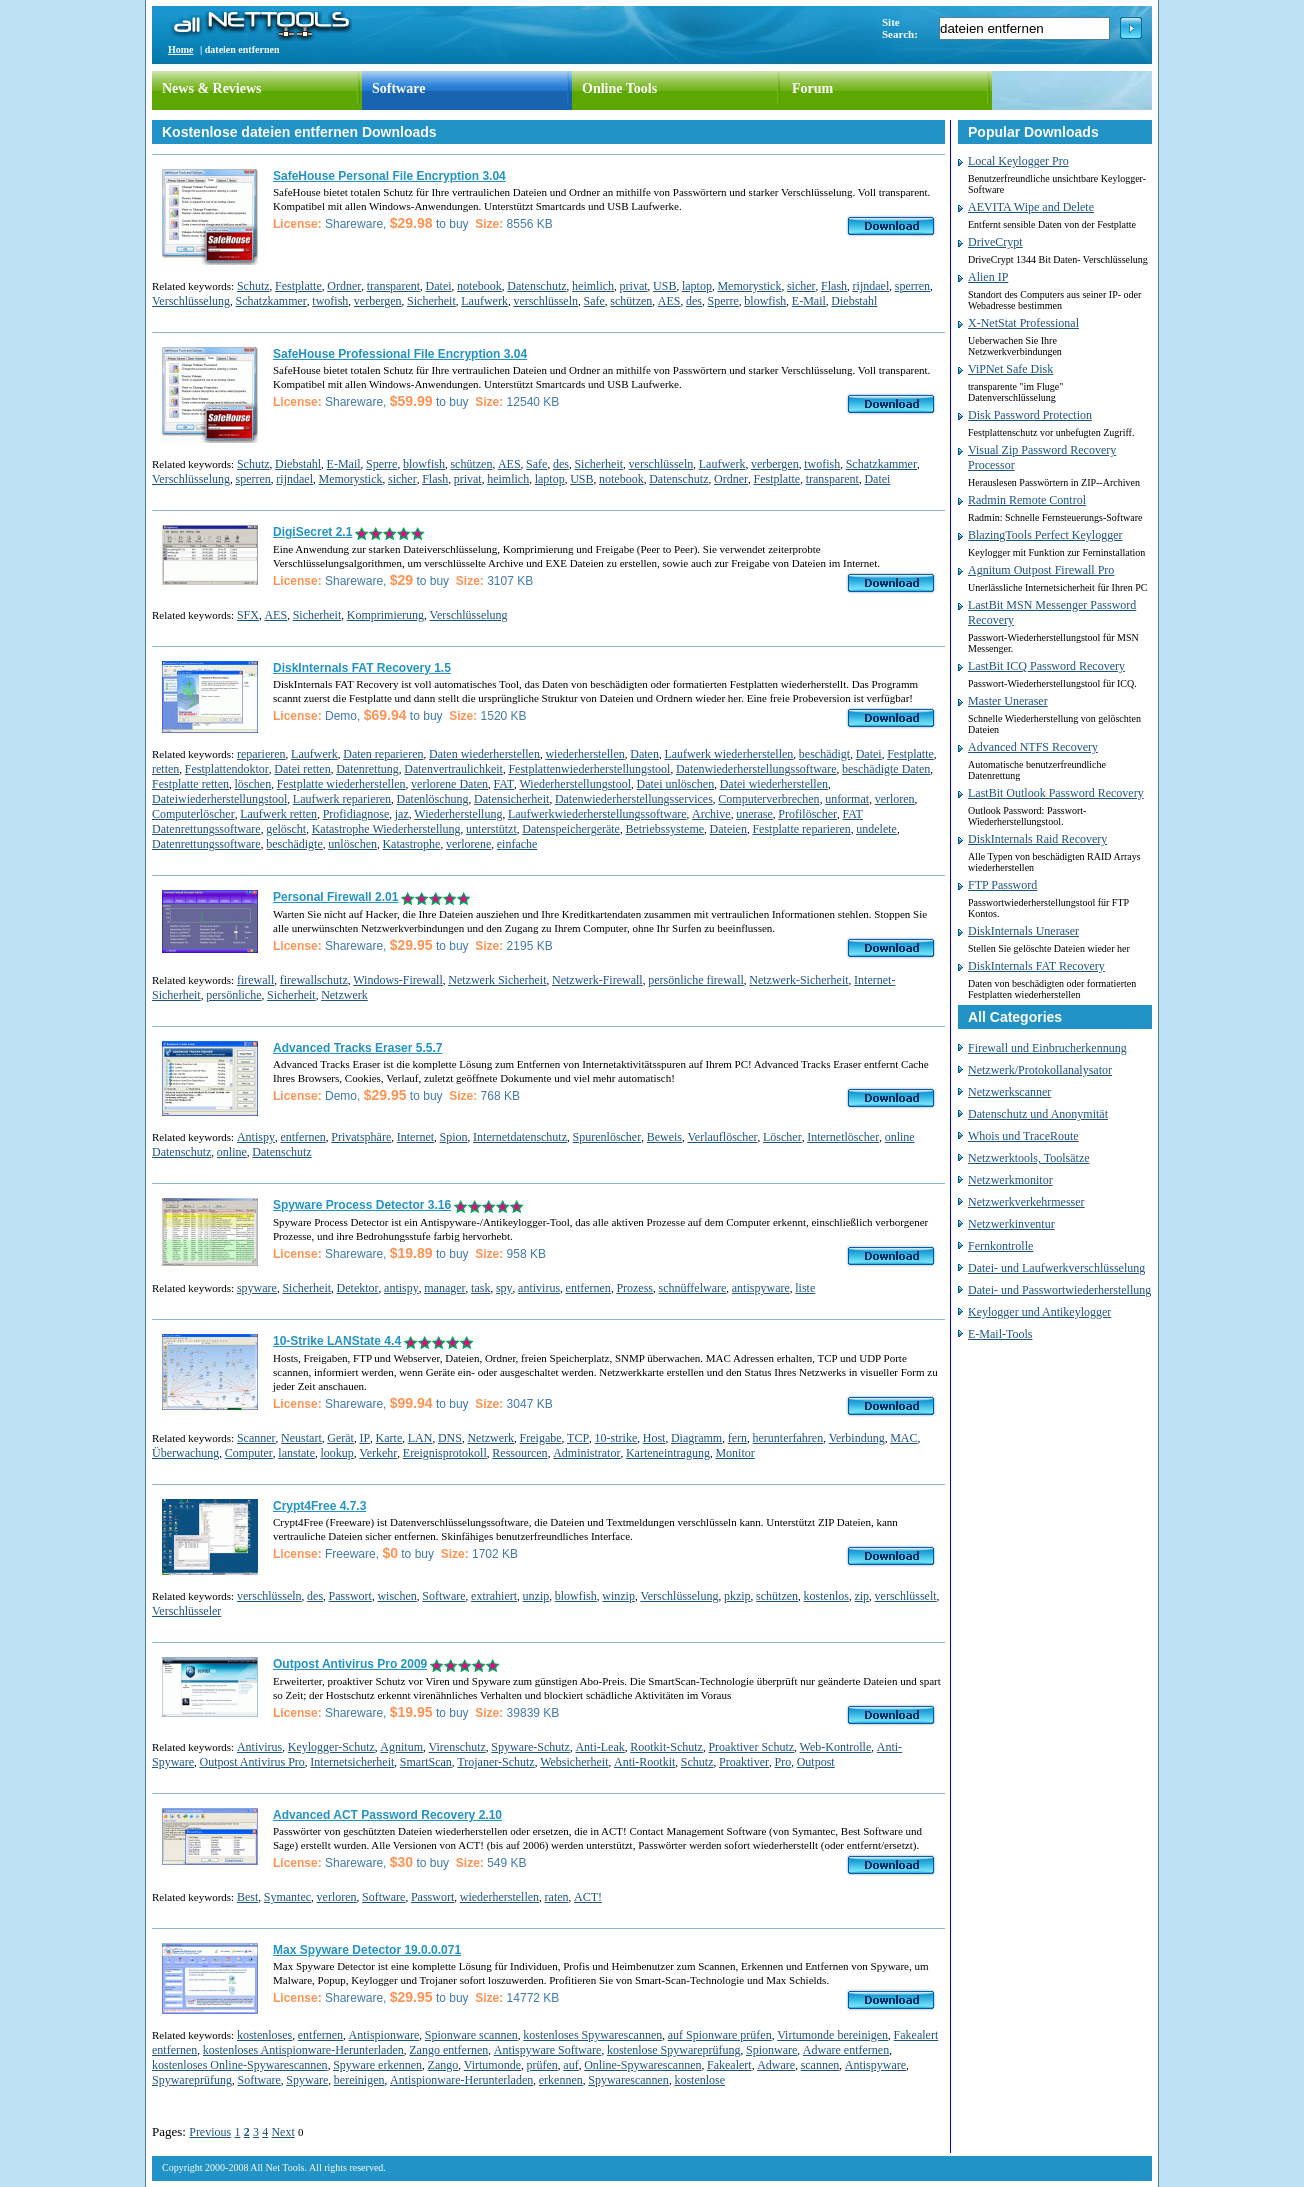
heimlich (593, 286)
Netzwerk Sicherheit (497, 980)
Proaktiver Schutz (751, 1747)
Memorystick (749, 286)
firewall (255, 980)
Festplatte (298, 286)
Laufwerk (484, 301)
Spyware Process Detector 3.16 (362, 1205)
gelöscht (286, 829)
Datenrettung (367, 769)
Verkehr (378, 1453)
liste (805, 1288)
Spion (454, 1137)
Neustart (301, 1438)
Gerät (340, 1438)
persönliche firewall (696, 980)
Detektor (358, 1288)
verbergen (378, 301)
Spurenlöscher (607, 1137)
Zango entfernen (448, 2050)
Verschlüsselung (191, 301)
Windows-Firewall (398, 980)
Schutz (253, 286)
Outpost (816, 1762)
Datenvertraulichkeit (453, 769)
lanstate (296, 1453)
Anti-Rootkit (644, 1762)
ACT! (588, 1897)
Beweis (664, 1137)
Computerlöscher (193, 814)
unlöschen (352, 844)
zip (861, 1596)
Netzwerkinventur (1011, 1224)
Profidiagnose (356, 814)
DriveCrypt (995, 242)
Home (181, 49)
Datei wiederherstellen (774, 784)
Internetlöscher (843, 1137)
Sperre (723, 301)
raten (557, 1897)
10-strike (616, 1438)
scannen (820, 2065)
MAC (903, 1438)
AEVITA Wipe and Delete (1031, 207)
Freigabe (541, 1438)
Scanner (256, 1438)
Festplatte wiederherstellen (341, 784)
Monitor (734, 1453)
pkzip (737, 1596)
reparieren (261, 754)
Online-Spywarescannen (642, 2065)
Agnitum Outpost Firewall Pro (1041, 570)
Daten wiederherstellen (484, 754)
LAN (420, 1438)
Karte (389, 1438)
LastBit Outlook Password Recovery (1056, 793)
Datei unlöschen (676, 784)
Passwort (350, 1596)
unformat (847, 799)
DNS (450, 1438)
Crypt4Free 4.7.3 (319, 1506)
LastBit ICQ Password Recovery (1046, 666)
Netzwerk (344, 995)
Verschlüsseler (186, 1611)
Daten (644, 754)
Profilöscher (807, 814)
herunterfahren (788, 1438)
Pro (783, 1762)
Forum (812, 88)
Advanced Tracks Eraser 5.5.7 (357, 1048)
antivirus (539, 1288)
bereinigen (359, 2080)
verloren (895, 799)
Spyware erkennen (377, 2065)
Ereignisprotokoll (445, 1453)
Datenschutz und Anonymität (1038, 1114)
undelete (876, 829)
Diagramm (696, 1438)
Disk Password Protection (1030, 415)
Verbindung (857, 1438)
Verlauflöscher (723, 1137)
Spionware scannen (471, 2035)
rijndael (871, 286)
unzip (536, 1596)
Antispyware (875, 2065)
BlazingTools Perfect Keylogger (1045, 535)
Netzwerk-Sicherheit (798, 980)
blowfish (765, 301)
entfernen (302, 1137)
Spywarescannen (628, 2080)
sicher (801, 286)
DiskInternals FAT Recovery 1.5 (362, 668)
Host (654, 1438)
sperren (912, 286)
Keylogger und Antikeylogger (1039, 1312)
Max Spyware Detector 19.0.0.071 (367, 1950)
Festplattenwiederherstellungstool (589, 769)
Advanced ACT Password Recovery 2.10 (387, 1815)
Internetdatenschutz (520, 1137)
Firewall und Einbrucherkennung (1047, 1048)
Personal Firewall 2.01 (335, 897)
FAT (504, 784)
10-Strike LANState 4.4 (337, 1341)
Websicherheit (574, 1762)
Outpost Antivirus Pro (252, 1762)
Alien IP (988, 277)
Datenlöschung (433, 799)
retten (165, 769)
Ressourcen (519, 1453)
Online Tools (619, 88)
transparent (393, 286)
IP (364, 1438)
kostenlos (826, 1596)
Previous (210, 2132)
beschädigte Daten (886, 769)
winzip (618, 1596)
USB (664, 286)
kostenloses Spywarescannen (592, 2035)
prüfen (542, 2065)
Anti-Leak (599, 1747)
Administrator (586, 1453)
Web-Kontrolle (836, 1747)
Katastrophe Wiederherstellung (386, 829)
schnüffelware (693, 1288)
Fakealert (729, 2065)
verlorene (468, 844)
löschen (252, 784)
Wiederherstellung (458, 814)
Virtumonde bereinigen (832, 2035)
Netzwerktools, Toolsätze (1029, 1158)
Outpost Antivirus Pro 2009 (350, 1664)
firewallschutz (314, 980)
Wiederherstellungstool (576, 784)
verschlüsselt (906, 1596)
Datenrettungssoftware (206, 844)
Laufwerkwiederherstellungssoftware (597, 814)
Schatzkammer (271, 301)
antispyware (761, 1288)
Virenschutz (457, 1747)
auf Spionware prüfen (720, 2035)
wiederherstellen (584, 754)
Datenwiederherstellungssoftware (756, 769)
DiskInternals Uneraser (1023, 931)
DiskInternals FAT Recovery (1036, 966)
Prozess (634, 1288)
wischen (396, 1596)
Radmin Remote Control (1027, 500)
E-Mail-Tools (1000, 1334)
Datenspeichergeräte (571, 829)
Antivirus (259, 1747)
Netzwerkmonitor (1010, 1180)
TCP (578, 1438)
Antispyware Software (548, 2050)
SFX (248, 615)
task (480, 1288)
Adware (776, 2065)
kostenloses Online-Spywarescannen (240, 2065)
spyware (257, 1288)
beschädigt (824, 754)
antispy (401, 1288)
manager (444, 1288)
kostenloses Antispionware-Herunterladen (303, 2050)
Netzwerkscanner (1009, 1092)
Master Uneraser (1008, 701)
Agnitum (401, 1747)
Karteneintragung (668, 1453)
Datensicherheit (511, 799)
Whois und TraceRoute (1023, 1136)
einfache (517, 844)
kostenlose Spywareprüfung (674, 2050)
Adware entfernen (846, 2050)
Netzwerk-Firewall (597, 980)
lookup (336, 1453)
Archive (711, 814)
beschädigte (294, 844)
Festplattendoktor (227, 769)
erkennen (561, 2080)
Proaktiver (744, 1762)
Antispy (256, 1137)
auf (570, 2065)
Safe (594, 301)
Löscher (782, 1137)
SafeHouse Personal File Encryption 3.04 (389, 176)
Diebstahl (854, 301)
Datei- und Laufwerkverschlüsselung (1056, 1268)
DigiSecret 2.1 (312, 532)
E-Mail (809, 301)
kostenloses (264, 2035)
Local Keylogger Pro (1018, 161)
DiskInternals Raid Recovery (1037, 839)
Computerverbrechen (768, 799)
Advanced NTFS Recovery (1033, 747)
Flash (834, 286)
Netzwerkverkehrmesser (1026, 1202)
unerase (754, 814)
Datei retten (302, 769)
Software (398, 88)
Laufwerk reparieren (342, 799)
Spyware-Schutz (530, 1747)
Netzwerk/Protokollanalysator (1040, 1070)
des (694, 301)
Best (247, 1897)
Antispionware (384, 2035)
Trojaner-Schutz (495, 1762)
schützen (631, 301)
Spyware (307, 2080)
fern (737, 1438)
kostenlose (699, 2080)
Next (282, 2132)
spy (504, 1288)
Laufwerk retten (278, 814)
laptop (697, 286)
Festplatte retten (190, 784)
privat (634, 286)
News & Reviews (212, 88)
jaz (402, 814)
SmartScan (426, 1762)
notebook (479, 286)
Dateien (728, 829)
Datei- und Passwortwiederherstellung (1059, 1290)
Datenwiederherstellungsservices (634, 799)
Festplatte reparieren (801, 829)
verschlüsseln (545, 301)
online (232, 1152)
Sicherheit (431, 301)
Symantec (287, 1897)
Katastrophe (411, 844)
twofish (330, 301)
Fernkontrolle (1000, 1246)
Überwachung (185, 1453)
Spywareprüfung (192, 2080)
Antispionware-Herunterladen (461, 2080)
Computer (249, 1453)
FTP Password (1002, 885)
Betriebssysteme (664, 829)
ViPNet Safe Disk (1010, 369)
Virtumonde (492, 2065)
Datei (439, 286)
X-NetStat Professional (1023, 323)
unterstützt (491, 829)
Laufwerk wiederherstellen (728, 754)
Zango (443, 2065)
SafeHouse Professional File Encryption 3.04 (400, 354)
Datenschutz (536, 286)
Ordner (344, 286)
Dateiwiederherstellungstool (219, 799)
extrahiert (494, 1596)
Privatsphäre (361, 1137)
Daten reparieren (383, 754)
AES (669, 301)
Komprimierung (385, 615)
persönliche (233, 995)
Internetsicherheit (352, 1762)
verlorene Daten (449, 784)
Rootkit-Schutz (666, 1747)
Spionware (771, 2050)
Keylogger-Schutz (331, 1747)
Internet (415, 1137)
